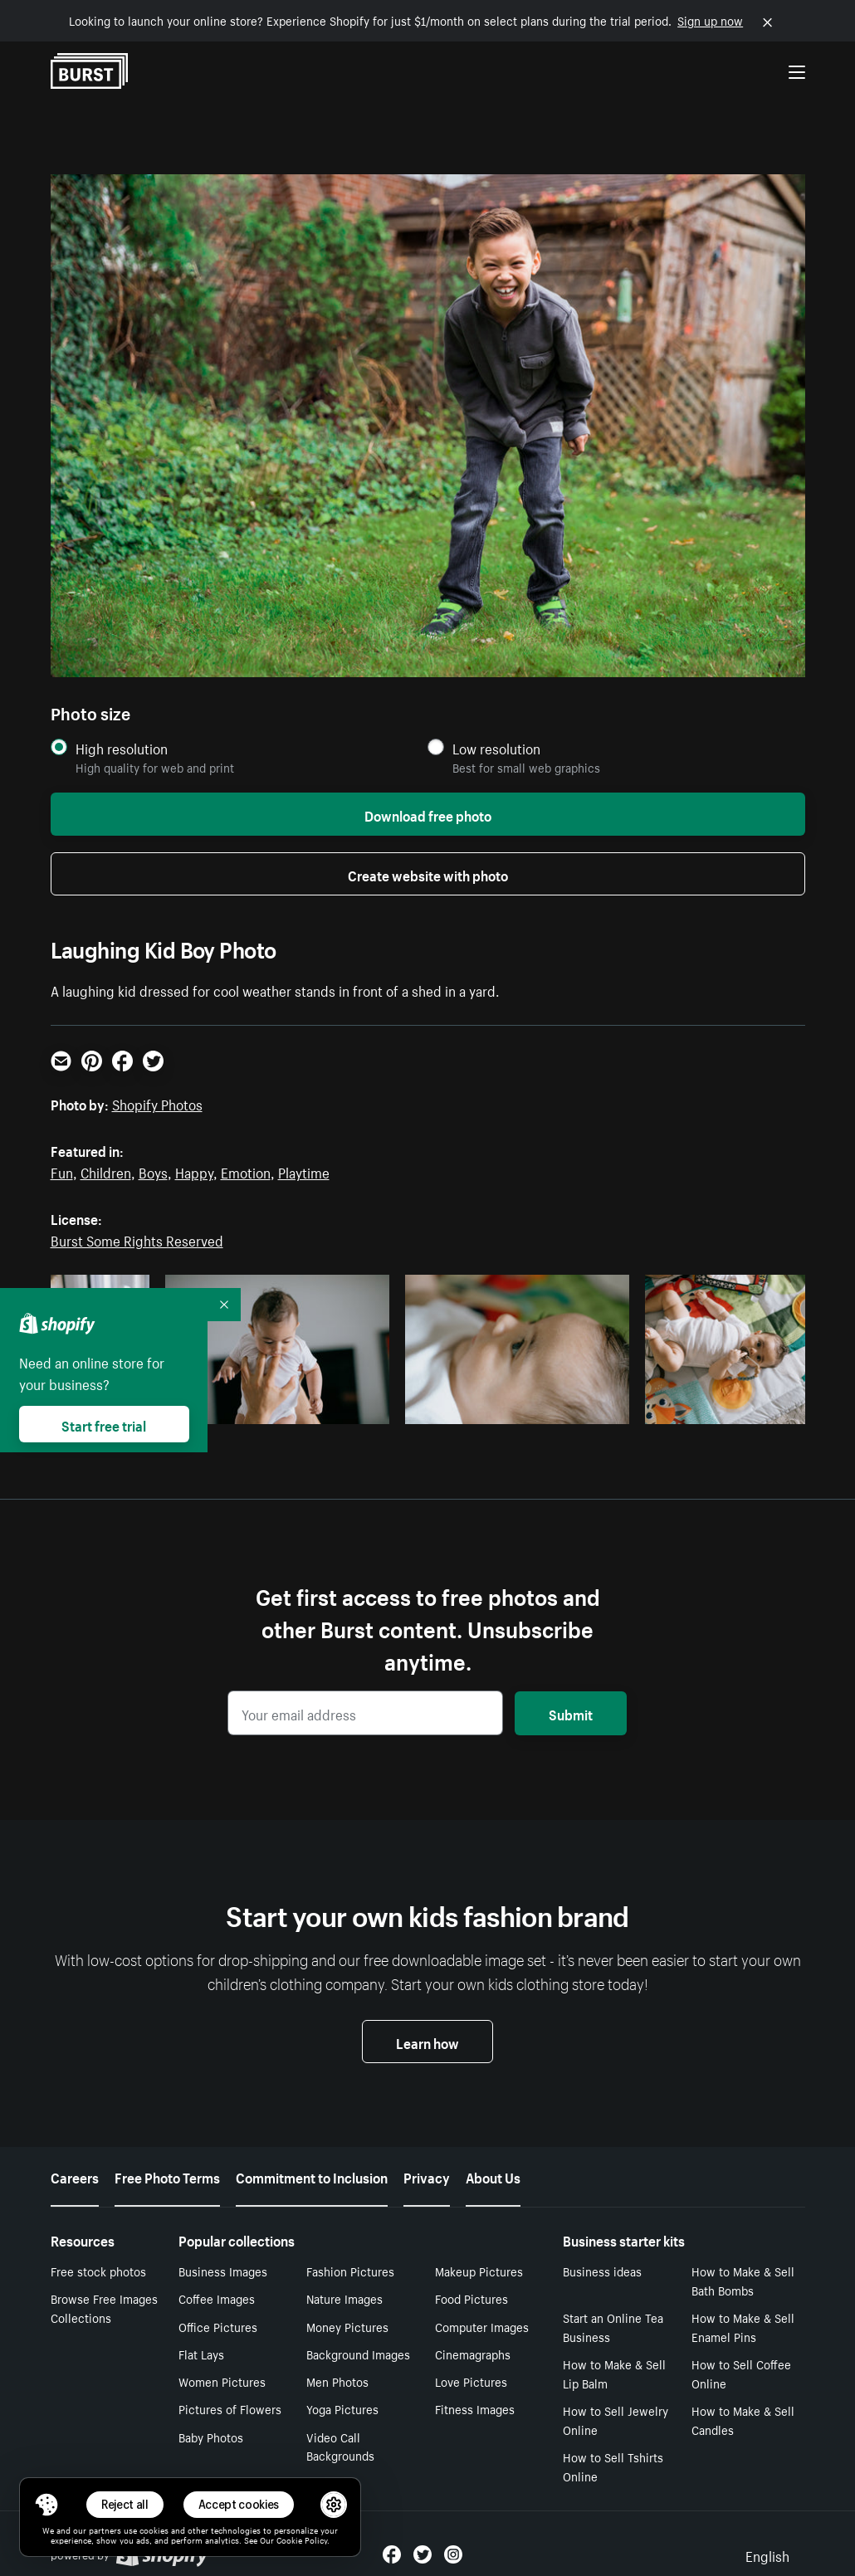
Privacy (426, 2176)
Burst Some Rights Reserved (137, 1239)
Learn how (427, 2041)
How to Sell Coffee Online (741, 2373)
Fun (62, 1171)
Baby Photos (210, 2436)
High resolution (122, 748)
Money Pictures (347, 2326)
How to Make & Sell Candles (742, 2419)
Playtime (304, 1171)
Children (106, 1171)
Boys (153, 1171)
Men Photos (337, 2381)
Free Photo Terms (167, 2176)
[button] (46, 2504)
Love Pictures (471, 2381)
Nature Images (344, 2298)
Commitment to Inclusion (312, 2176)
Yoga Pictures (342, 2408)
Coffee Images (216, 2298)
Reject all (125, 2504)
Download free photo (427, 814)
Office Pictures (217, 2326)
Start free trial (103, 1424)
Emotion (246, 1171)
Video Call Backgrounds (340, 2446)
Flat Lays (201, 2353)
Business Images (222, 2270)
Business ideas (602, 2270)
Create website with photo (428, 874)
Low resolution (496, 748)
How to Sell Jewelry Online (615, 2419)
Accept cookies (239, 2504)
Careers (75, 2176)
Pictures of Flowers (229, 2408)
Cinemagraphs (473, 2353)
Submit (571, 1713)
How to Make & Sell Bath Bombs (742, 2280)
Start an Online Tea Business (613, 2326)
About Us (493, 2176)
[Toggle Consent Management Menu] (46, 2504)
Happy (194, 1171)
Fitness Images (475, 2408)
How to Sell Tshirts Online (613, 2466)
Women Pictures (222, 2381)
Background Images (358, 2353)
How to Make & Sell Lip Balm (614, 2373)
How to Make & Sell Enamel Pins (742, 2326)
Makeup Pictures (479, 2270)
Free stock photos (98, 2270)
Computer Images (482, 2326)
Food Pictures (471, 2298)
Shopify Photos (157, 1103)
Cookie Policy (301, 2539)
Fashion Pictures (350, 2270)
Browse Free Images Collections (104, 2307)
